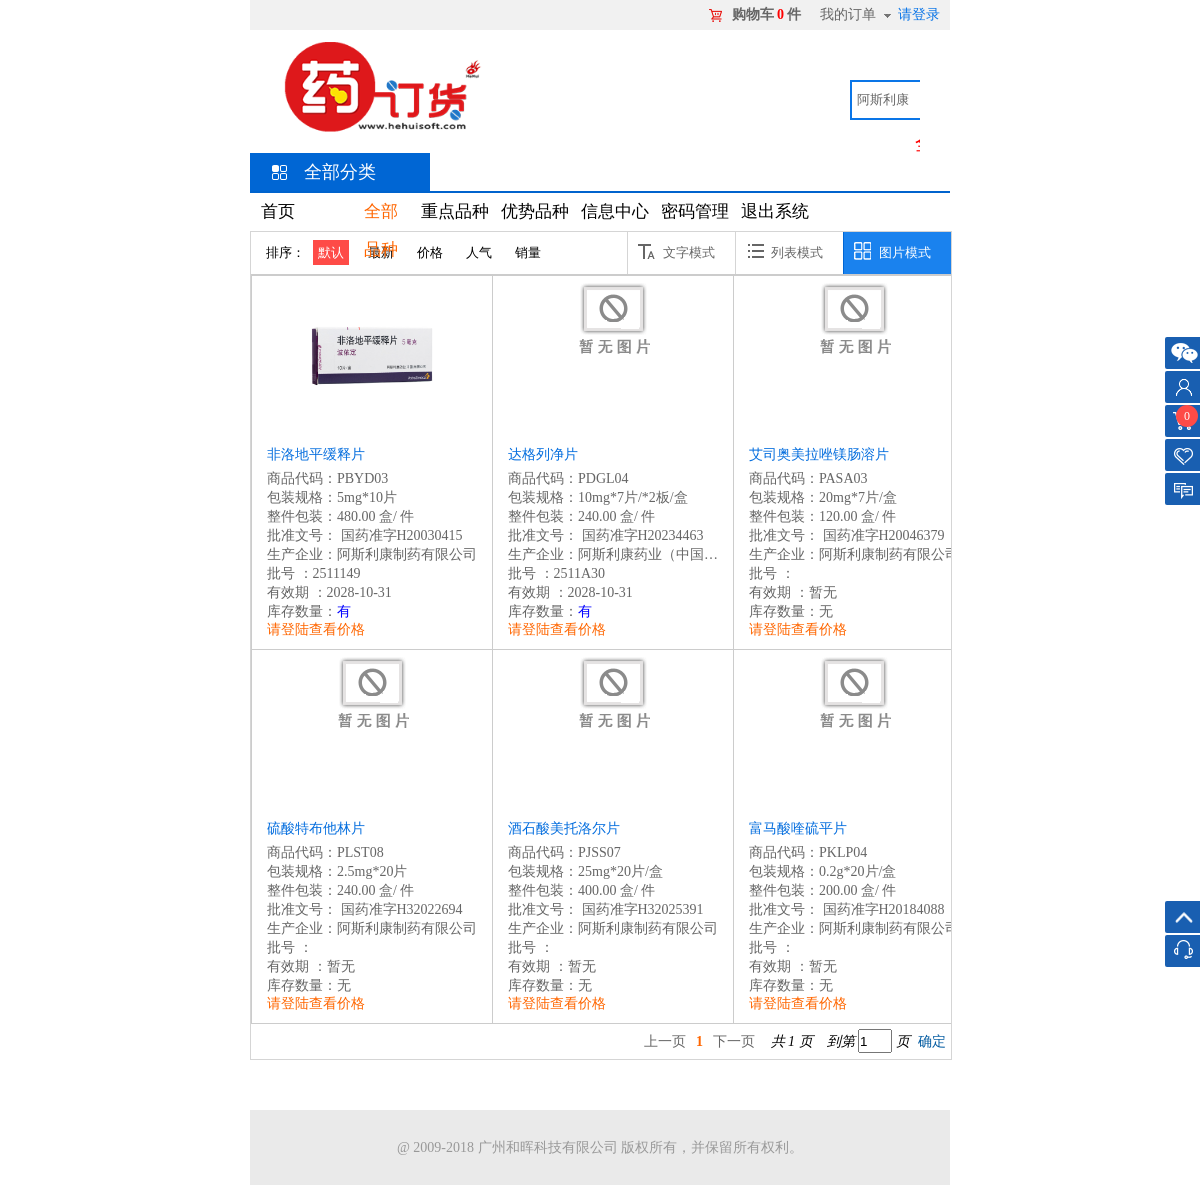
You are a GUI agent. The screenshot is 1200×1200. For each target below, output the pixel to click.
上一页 (665, 1041)
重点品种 (455, 211)
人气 (479, 252)
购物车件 (766, 14)
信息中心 (615, 211)
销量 (528, 252)
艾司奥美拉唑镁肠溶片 (819, 454)
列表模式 (784, 251)
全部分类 (340, 172)
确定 (932, 1041)
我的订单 (848, 14)
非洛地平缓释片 (316, 454)
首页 (278, 211)
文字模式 (676, 251)
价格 (430, 252)
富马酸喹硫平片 (798, 828)
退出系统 (775, 211)
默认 (331, 252)
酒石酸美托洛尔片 (564, 828)
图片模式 (892, 251)
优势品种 (535, 211)
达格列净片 (543, 454)
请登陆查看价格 (316, 629)
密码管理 (695, 211)
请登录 (919, 14)
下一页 (734, 1041)
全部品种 (381, 230)
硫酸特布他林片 (316, 828)
